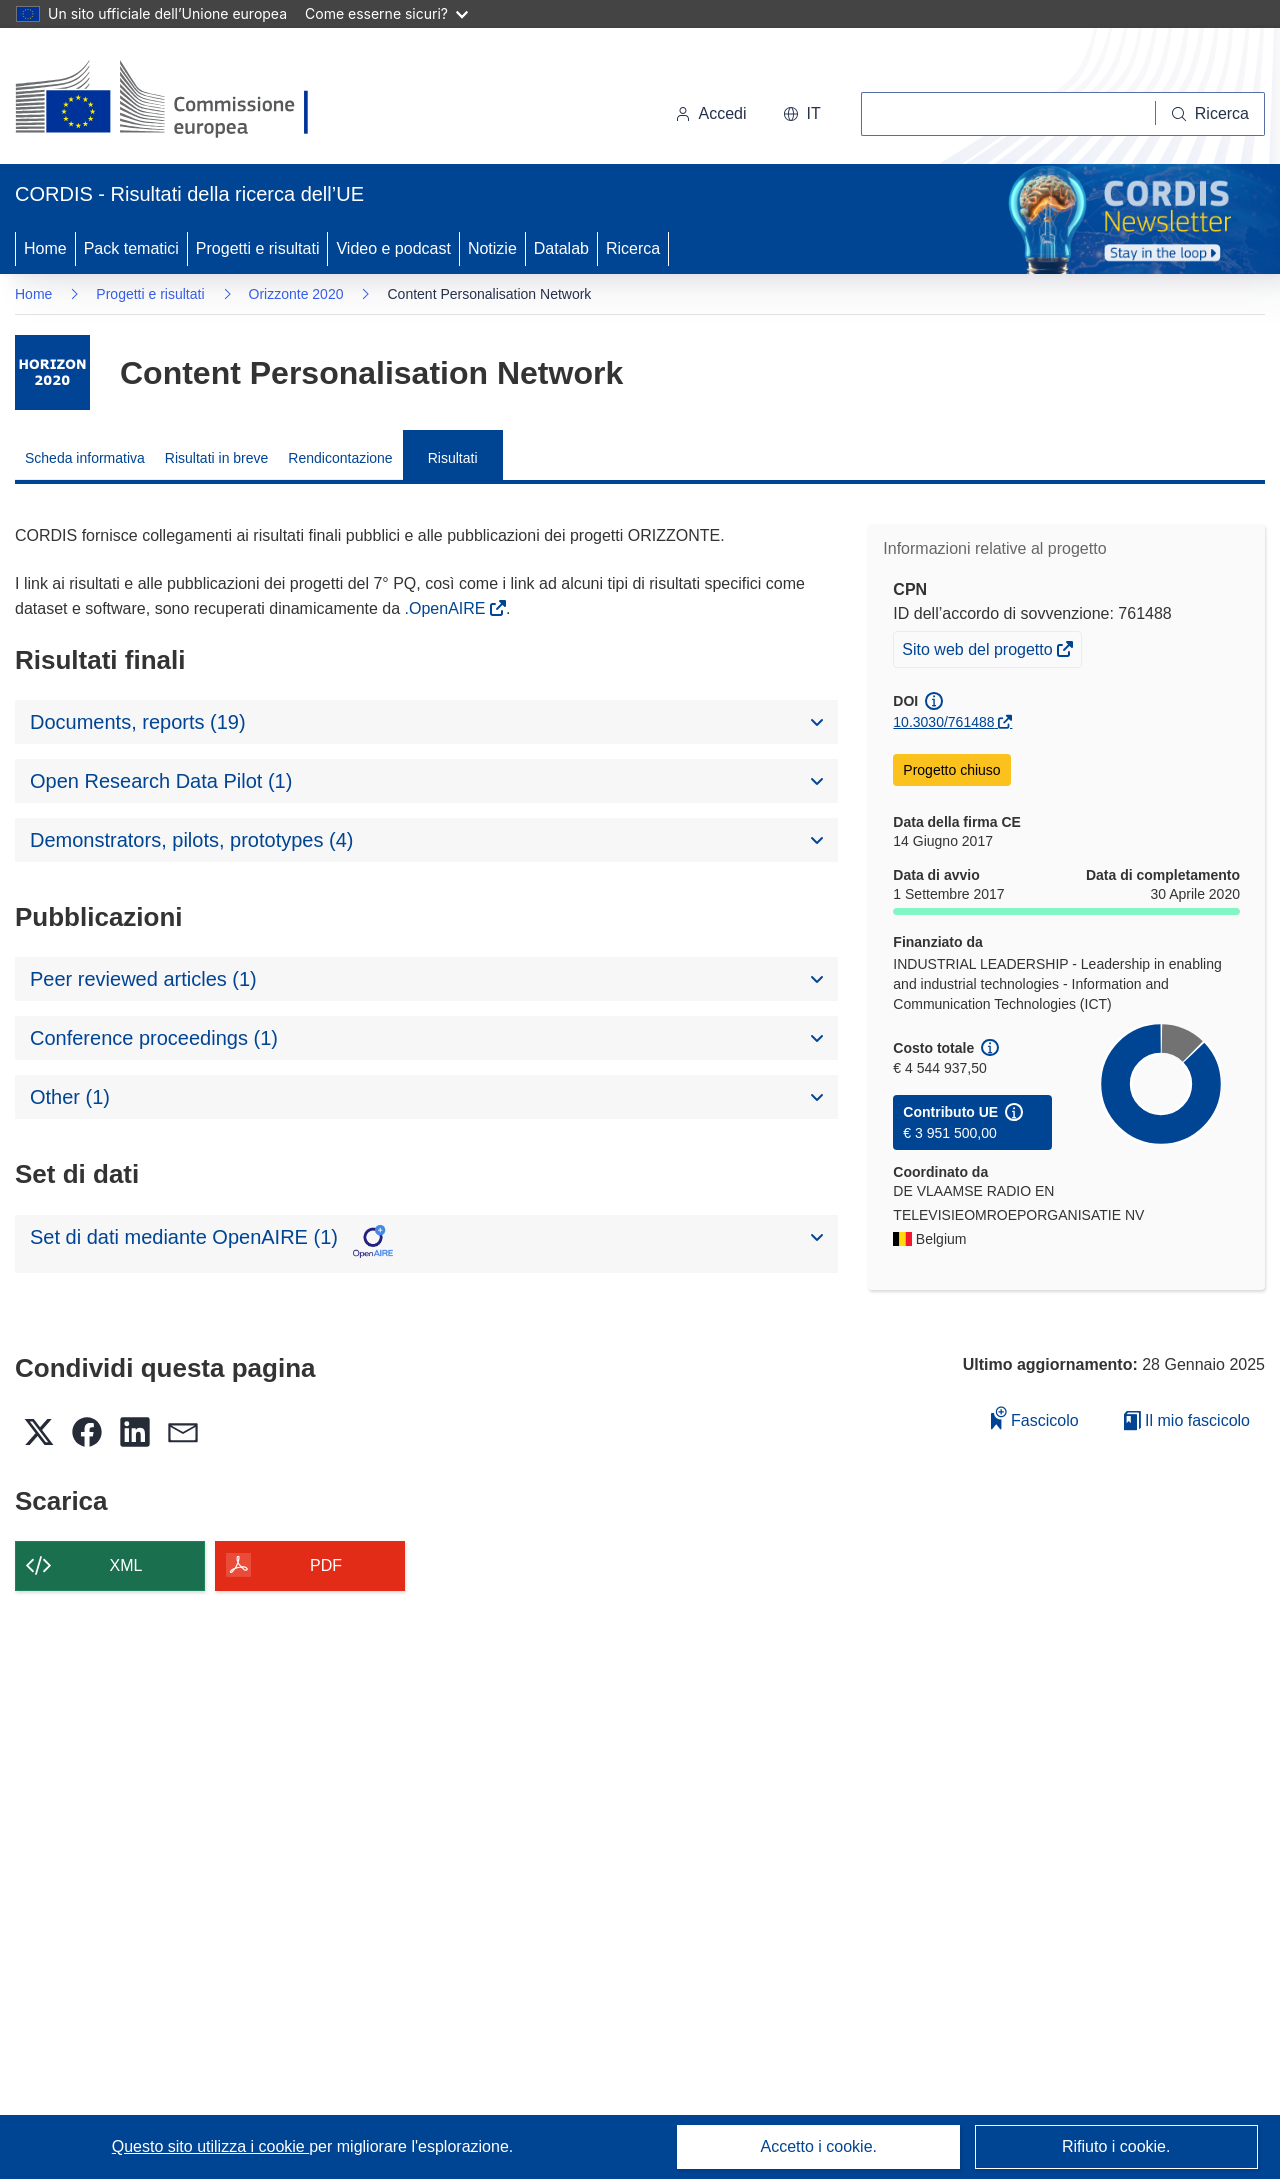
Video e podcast (393, 248)
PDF (326, 1565)
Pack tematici (131, 248)
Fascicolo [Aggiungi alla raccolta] (1035, 1417)
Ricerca (633, 248)
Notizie (492, 248)
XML (126, 1565)
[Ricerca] (1210, 114)
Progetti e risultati (258, 248)
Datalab (561, 248)
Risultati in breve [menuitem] (217, 458)
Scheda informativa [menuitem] (85, 458)
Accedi (711, 113)
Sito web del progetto (979, 652)
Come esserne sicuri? (386, 13)
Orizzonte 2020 (296, 294)
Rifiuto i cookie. (1116, 2146)
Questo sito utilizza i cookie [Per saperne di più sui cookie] (210, 2146)
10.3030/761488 (943, 722)
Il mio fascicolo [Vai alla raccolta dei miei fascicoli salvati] (1187, 1420)
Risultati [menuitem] (453, 458)
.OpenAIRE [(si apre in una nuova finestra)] (447, 608)
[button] (802, 114)
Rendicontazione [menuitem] (340, 458)
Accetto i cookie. (819, 2146)
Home (45, 248)
